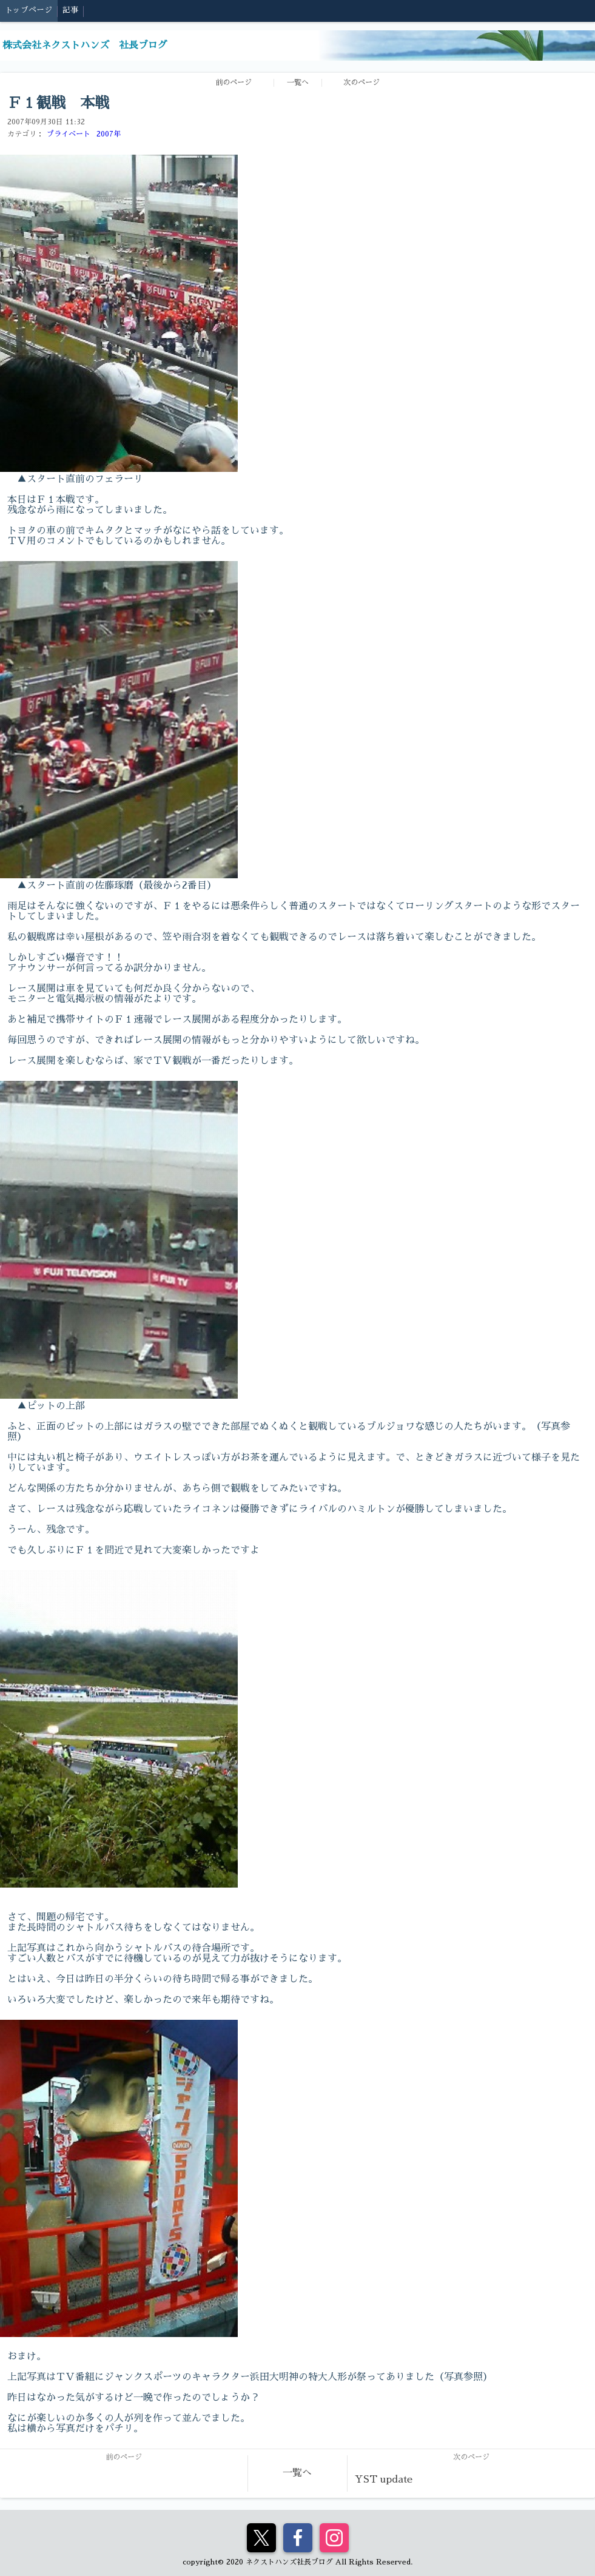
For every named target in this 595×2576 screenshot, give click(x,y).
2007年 (108, 134)
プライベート (68, 134)
